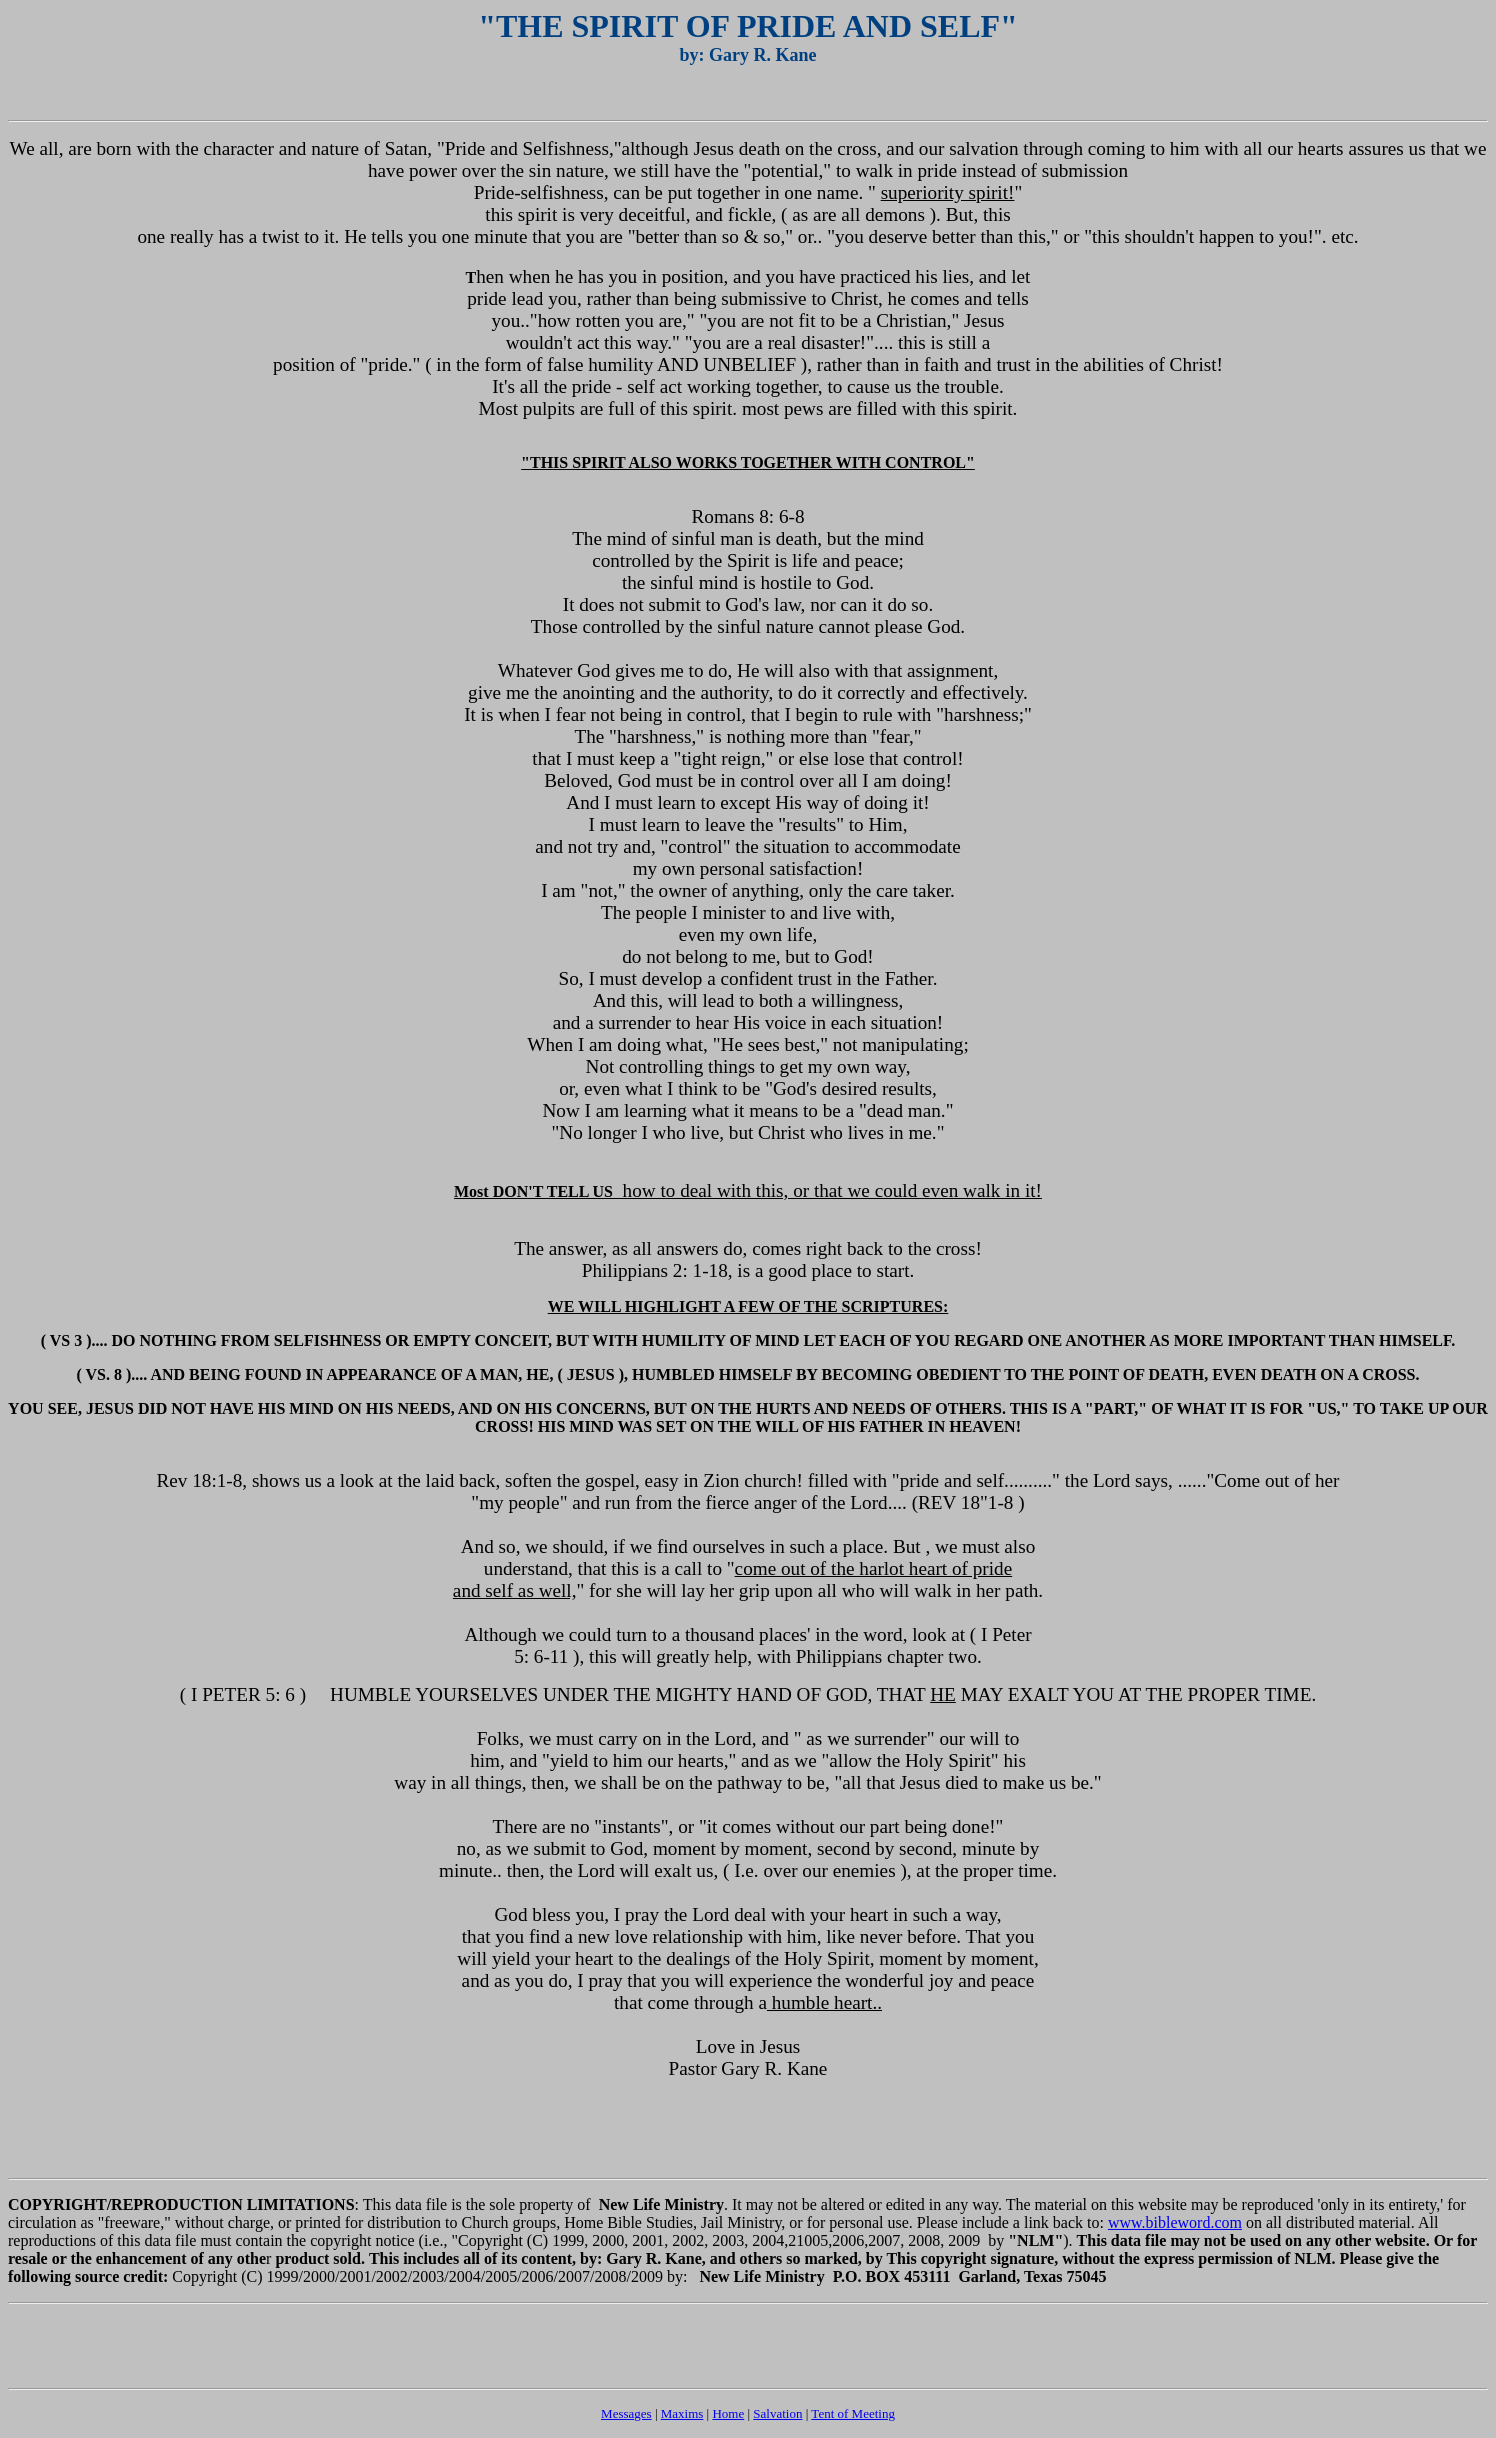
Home (728, 2413)
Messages (626, 2413)
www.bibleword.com (1175, 2222)
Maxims (682, 2413)
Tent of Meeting (853, 2413)
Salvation (777, 2413)
